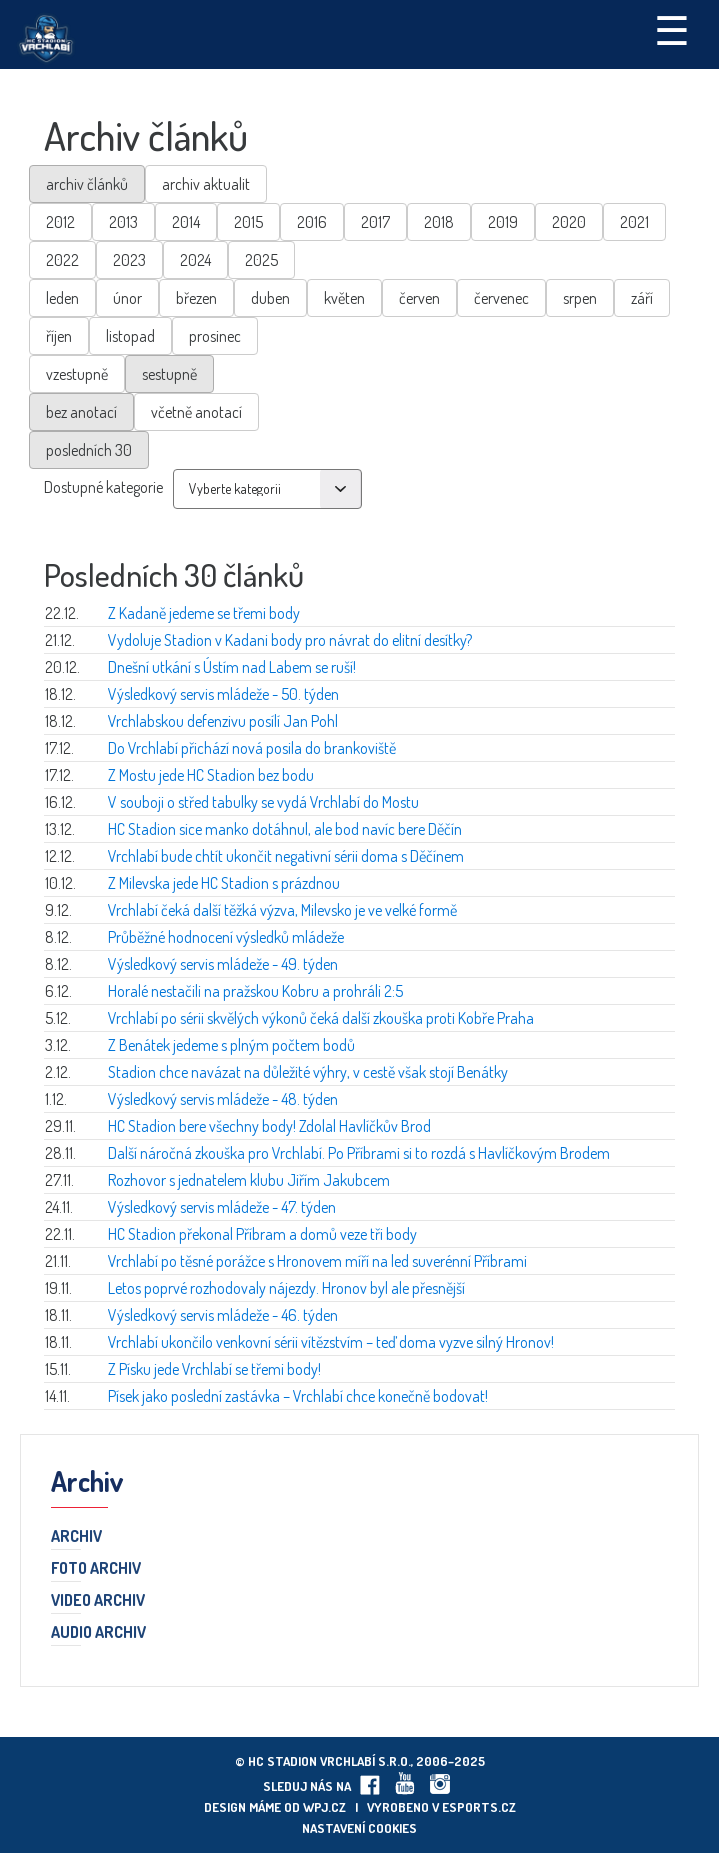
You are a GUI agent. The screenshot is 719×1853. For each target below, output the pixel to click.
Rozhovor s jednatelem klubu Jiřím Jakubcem (249, 1180)
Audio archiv (98, 1633)
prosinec (215, 336)
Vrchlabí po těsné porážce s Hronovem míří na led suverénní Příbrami (317, 1261)
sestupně (169, 374)
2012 (60, 222)
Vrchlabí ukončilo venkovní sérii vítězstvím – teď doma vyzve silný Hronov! (331, 1342)
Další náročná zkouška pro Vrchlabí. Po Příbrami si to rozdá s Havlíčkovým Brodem (359, 1153)
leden (62, 298)
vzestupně (77, 374)
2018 (439, 222)
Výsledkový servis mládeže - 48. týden (223, 1099)
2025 (261, 260)
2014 (186, 222)
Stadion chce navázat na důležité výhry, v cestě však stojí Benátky (308, 1072)
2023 (129, 260)
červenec (501, 298)
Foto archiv (96, 1569)
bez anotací (81, 412)
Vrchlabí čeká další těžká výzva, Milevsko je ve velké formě (282, 910)
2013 (123, 222)
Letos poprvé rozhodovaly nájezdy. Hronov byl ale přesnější (286, 1288)
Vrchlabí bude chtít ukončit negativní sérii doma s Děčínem (286, 856)
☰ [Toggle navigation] (672, 29)
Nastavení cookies (359, 1828)
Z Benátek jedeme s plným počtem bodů (231, 1045)
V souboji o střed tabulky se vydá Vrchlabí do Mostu (263, 802)
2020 (569, 222)
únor (127, 298)
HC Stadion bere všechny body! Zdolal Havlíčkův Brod (269, 1126)
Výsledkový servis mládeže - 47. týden (222, 1207)
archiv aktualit (206, 184)
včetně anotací (196, 412)
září (642, 298)
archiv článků (87, 184)
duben (270, 298)
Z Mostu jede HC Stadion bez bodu (211, 775)
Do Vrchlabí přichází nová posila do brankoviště (252, 748)
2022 (62, 260)
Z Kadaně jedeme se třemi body (204, 613)
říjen (59, 336)
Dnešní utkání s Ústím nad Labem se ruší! (232, 667)
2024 (195, 260)
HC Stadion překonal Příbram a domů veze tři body (262, 1234)
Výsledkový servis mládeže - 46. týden (223, 1315)
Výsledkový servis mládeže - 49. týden (223, 964)
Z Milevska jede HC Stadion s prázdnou (224, 883)
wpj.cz (324, 1807)
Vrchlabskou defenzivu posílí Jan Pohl (223, 721)
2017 (375, 222)
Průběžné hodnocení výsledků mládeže (226, 937)
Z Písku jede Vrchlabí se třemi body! (214, 1369)
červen (419, 298)
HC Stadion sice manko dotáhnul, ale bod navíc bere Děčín (285, 829)
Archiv (76, 1537)
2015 (248, 222)
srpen (580, 298)
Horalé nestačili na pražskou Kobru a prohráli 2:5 (255, 991)
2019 (503, 222)
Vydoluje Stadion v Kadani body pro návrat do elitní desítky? (290, 640)
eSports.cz (479, 1807)
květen (344, 298)
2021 (634, 222)
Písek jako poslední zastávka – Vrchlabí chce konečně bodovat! (298, 1396)
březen (196, 298)
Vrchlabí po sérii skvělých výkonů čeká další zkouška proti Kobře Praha (321, 1018)
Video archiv (98, 1601)
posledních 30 (89, 450)
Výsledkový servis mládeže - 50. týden (223, 694)
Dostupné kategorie (103, 487)
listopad (130, 336)
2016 (312, 222)
